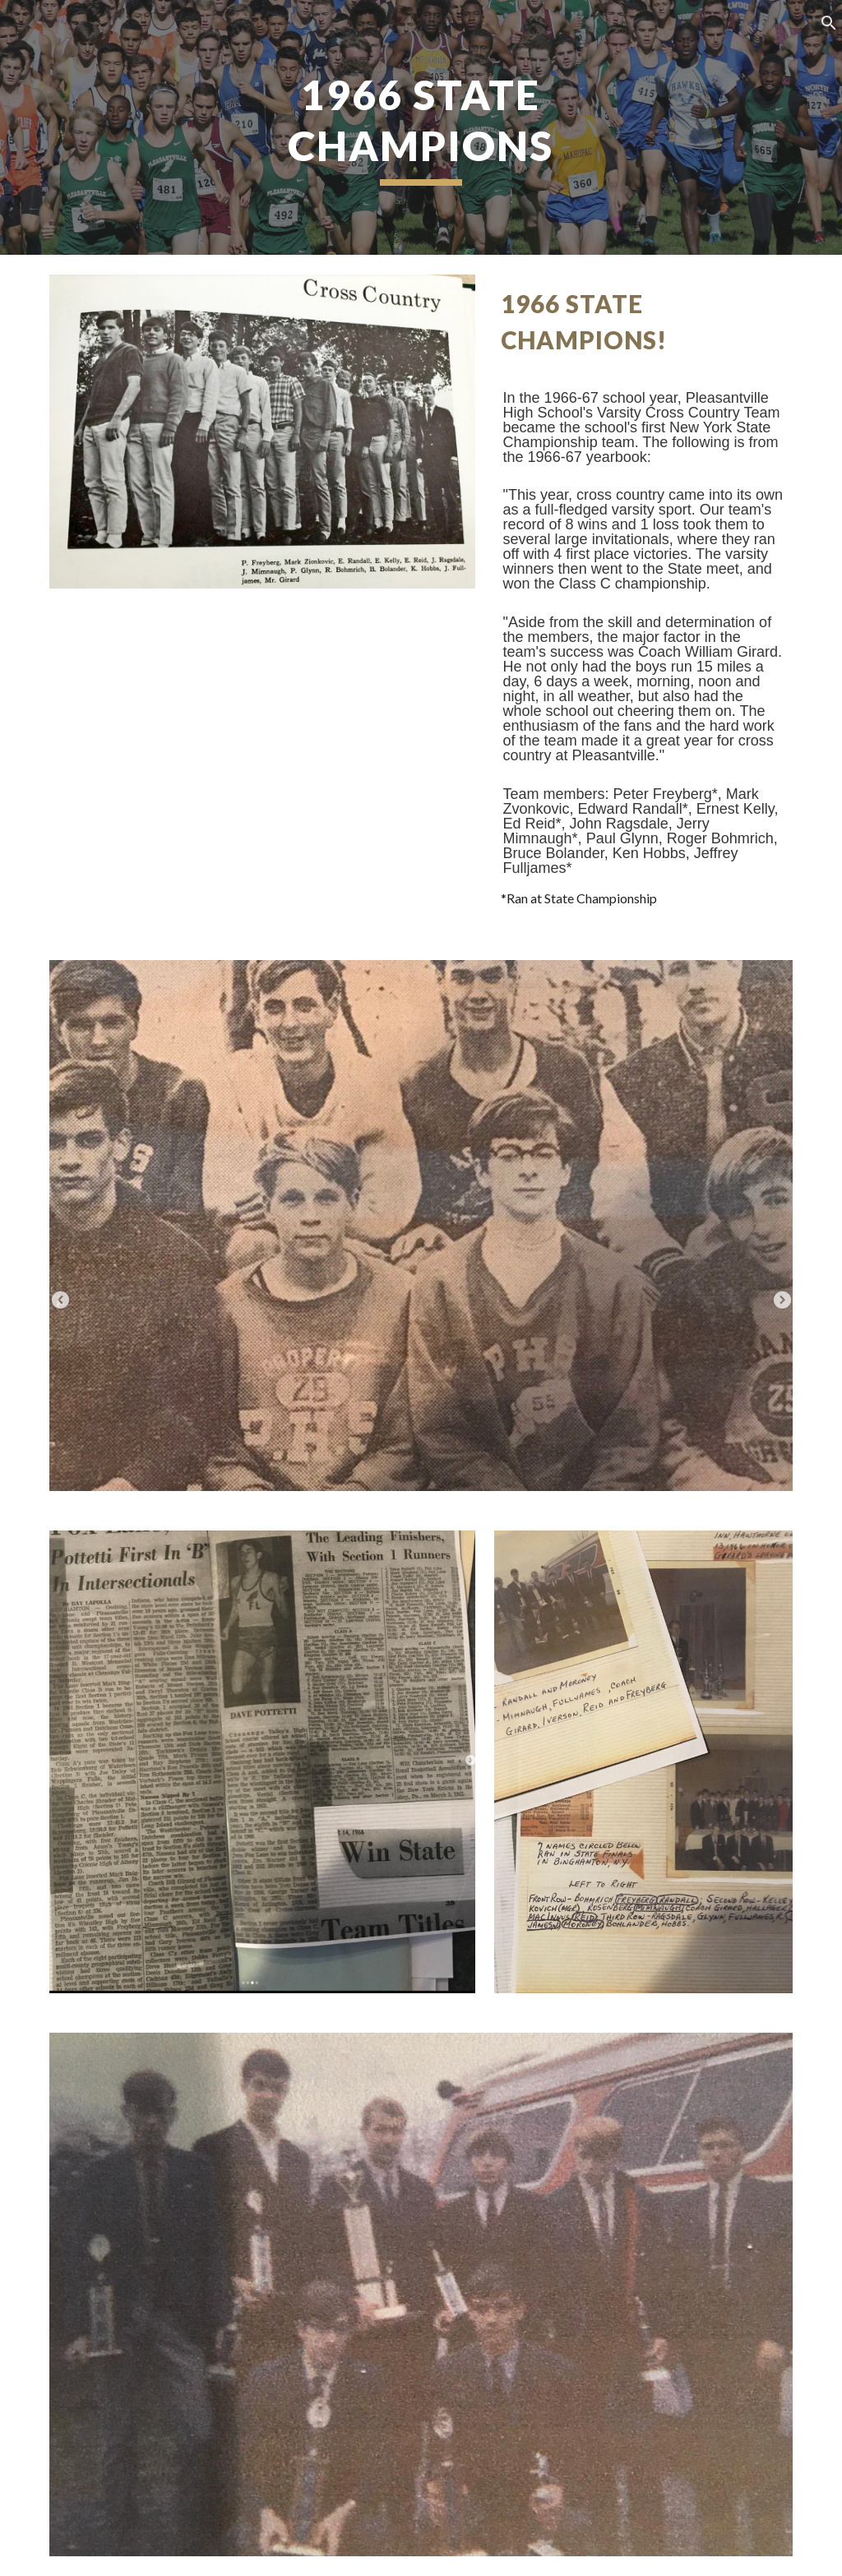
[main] (420, 127)
